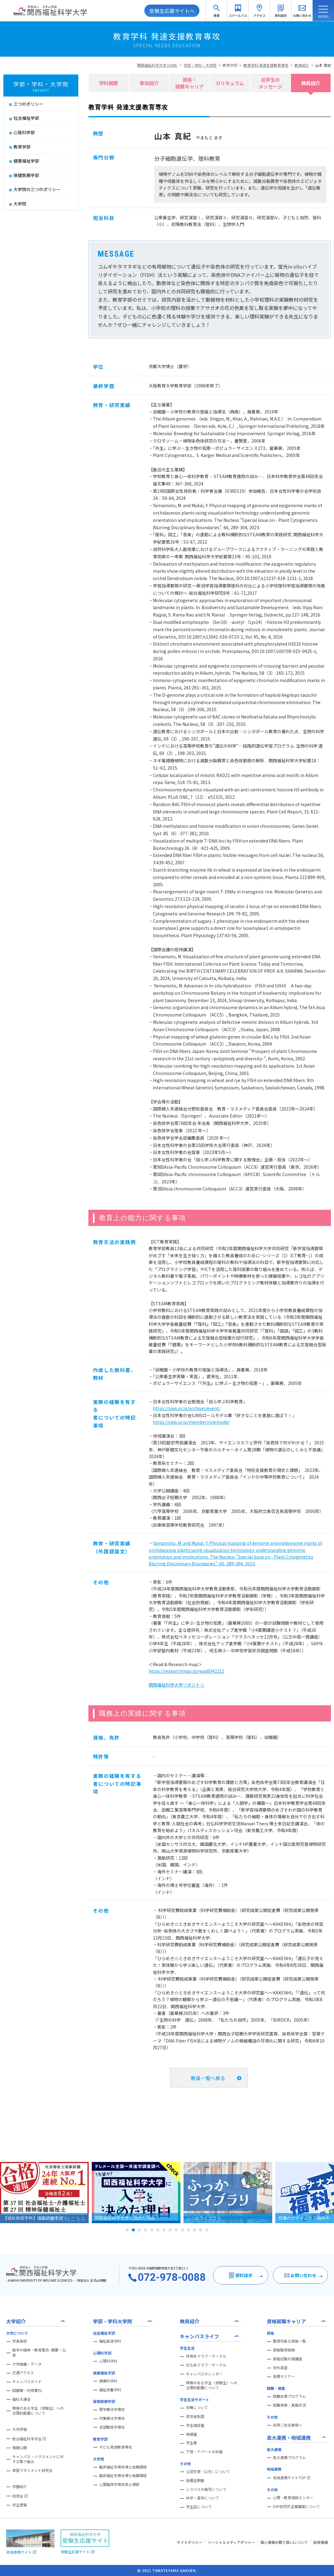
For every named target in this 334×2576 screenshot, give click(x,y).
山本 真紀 (323, 65)
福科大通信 (21, 2399)
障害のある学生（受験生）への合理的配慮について (38, 2411)
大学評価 (19, 2429)
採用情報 (320, 2542)
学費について (197, 2407)
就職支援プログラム (289, 2396)
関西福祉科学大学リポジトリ (176, 1685)
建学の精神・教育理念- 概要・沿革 (39, 2353)
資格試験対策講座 (287, 2358)
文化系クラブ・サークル (206, 2365)
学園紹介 (19, 2486)
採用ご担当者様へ (287, 2425)
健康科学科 (108, 2380)
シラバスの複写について (206, 2489)
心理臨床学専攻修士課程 (119, 2484)
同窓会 (20, 2496)
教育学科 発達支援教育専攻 (265, 65)
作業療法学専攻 (112, 2418)
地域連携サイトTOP (291, 2477)
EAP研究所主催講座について (296, 2506)
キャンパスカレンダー (204, 2373)
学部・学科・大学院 (200, 65)
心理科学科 (108, 2361)
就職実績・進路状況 (289, 2405)
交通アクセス (23, 2372)
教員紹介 (302, 65)
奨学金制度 (195, 2416)
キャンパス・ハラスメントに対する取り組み (38, 2459)
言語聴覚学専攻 (112, 2427)
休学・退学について (202, 2497)
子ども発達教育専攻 (115, 2447)
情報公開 (19, 2447)
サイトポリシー (189, 2542)
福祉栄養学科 (110, 2389)
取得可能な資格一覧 (289, 2341)
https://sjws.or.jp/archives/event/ (186, 1408)
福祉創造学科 (110, 2341)
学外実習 (280, 2367)
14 (206, 2229)
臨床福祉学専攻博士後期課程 (123, 2475)
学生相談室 (195, 2425)
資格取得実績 (284, 2350)
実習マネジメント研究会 (32, 2470)
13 (200, 2229)
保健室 (191, 2434)
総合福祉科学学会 (29, 2439)
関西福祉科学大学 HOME (157, 65)
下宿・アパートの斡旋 (204, 2451)
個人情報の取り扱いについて (284, 2542)
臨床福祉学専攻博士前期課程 (123, 2467)
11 (188, 2229)
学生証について (199, 2506)
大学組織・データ (27, 2364)
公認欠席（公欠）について (208, 2471)
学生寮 (191, 2442)
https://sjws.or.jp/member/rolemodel (191, 1422)
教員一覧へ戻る (208, 2078)
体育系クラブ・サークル (206, 2356)
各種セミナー (284, 2376)
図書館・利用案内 (27, 2390)
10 (182, 2229)
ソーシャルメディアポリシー (231, 2542)
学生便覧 (19, 2504)
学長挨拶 (19, 2341)
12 (194, 2229)
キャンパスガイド (27, 2381)
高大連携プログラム (289, 2457)
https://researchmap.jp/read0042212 (186, 1671)
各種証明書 (195, 2480)
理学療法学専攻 (112, 2409)
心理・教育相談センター (293, 2497)
